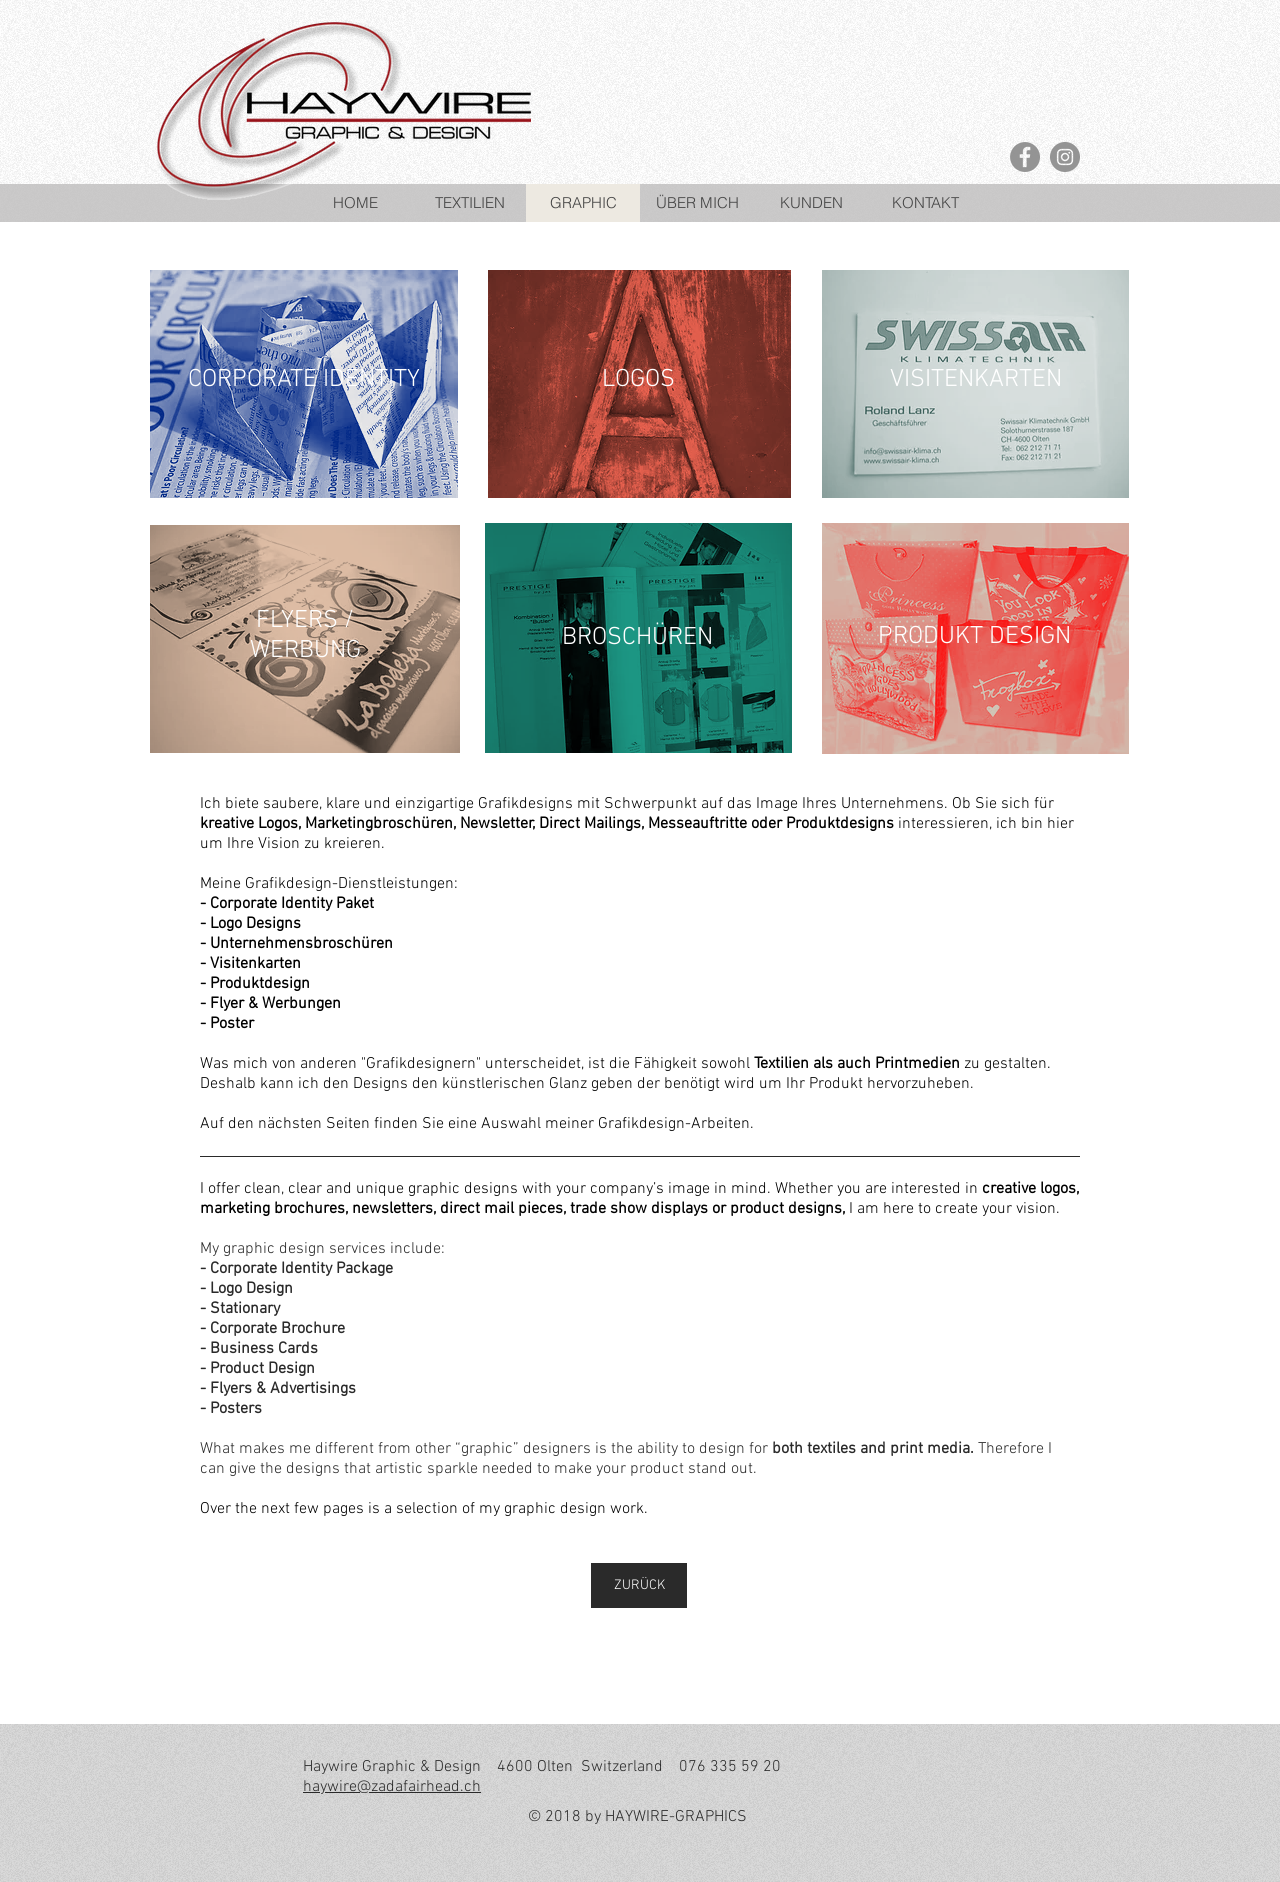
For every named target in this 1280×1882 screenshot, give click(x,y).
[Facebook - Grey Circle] (1025, 157)
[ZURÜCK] (639, 1585)
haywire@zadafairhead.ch (392, 1787)
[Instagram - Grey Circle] (1065, 157)
